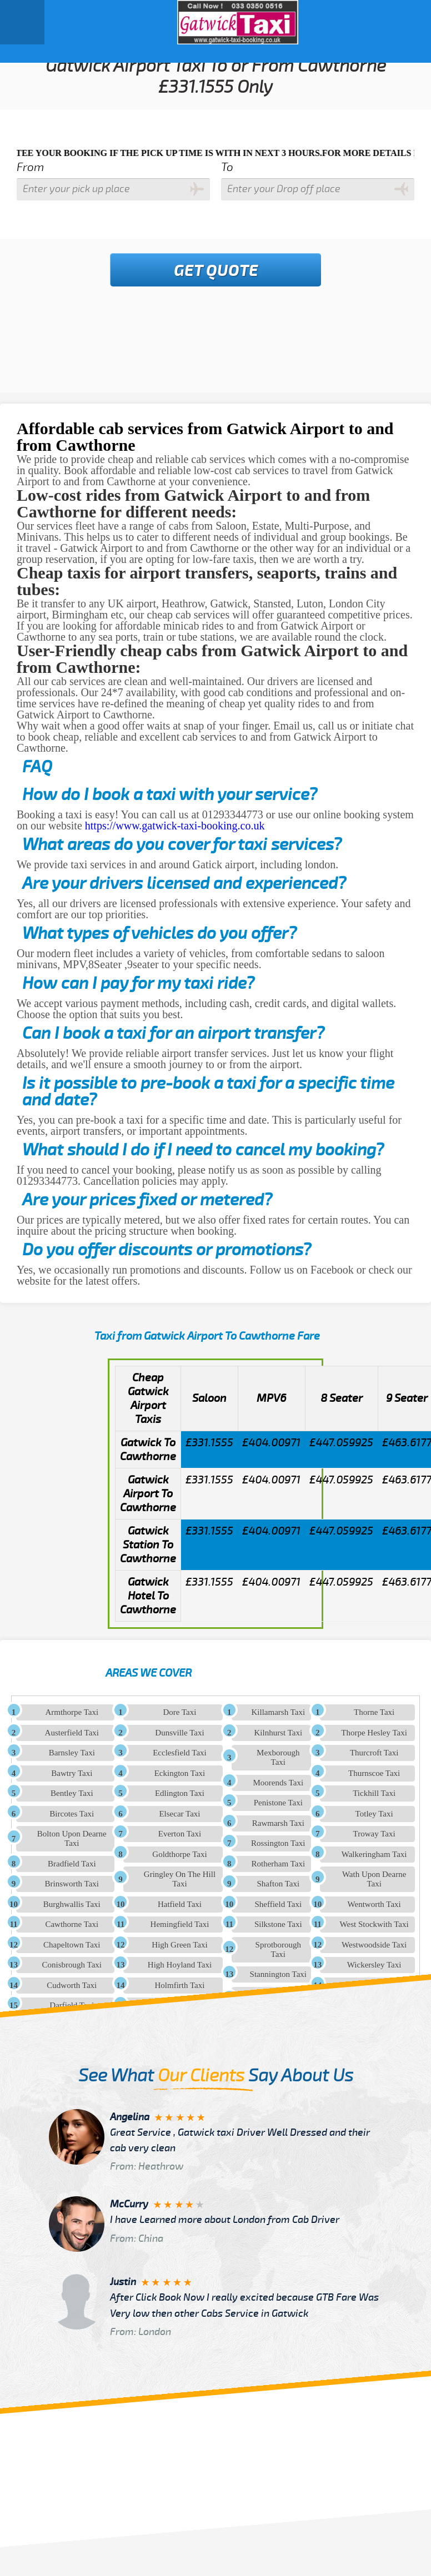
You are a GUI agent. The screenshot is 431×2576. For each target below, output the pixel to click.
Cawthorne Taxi (71, 1924)
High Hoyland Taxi (180, 1964)
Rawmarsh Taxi (278, 1823)
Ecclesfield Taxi (180, 1752)
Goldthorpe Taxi (179, 1854)
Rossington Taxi (278, 1843)
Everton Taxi (179, 1833)
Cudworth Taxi (72, 1985)
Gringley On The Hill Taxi (180, 1879)
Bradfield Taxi (72, 1863)
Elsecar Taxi (179, 1813)
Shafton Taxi (278, 1883)
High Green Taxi (179, 1944)
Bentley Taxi (72, 1793)
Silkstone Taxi (278, 1924)
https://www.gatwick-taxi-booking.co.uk (175, 825)
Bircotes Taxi (71, 1813)
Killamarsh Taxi (278, 1712)
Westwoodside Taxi (374, 1944)
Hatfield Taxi (180, 1904)
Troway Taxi (374, 1833)
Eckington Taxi (180, 1773)
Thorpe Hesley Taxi (374, 1732)
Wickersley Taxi (374, 1964)
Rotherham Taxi (278, 1863)
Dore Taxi (180, 1712)
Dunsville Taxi (179, 1732)
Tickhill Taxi (374, 1793)
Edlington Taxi (179, 1793)
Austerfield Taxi (72, 1732)
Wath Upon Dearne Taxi (374, 1879)
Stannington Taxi (278, 1974)
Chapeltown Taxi (71, 1944)
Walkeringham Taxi (374, 1854)
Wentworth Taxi (374, 1904)
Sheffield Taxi (278, 1904)
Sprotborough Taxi (278, 1949)
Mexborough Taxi (278, 1757)
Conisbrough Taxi (72, 1964)
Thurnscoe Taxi (374, 1773)
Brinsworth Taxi (72, 1883)
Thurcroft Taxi (374, 1752)
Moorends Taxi (278, 1782)
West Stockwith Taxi (374, 1924)
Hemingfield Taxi (180, 1924)
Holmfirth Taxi (180, 1985)
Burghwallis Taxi (72, 1904)
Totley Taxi (374, 1813)
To (227, 167)
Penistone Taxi (278, 1802)
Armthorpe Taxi (71, 1712)
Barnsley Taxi (72, 1752)
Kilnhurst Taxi (278, 1732)
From (30, 167)
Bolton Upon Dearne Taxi (72, 1838)
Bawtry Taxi (71, 1773)
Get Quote (216, 271)
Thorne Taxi (374, 1712)
